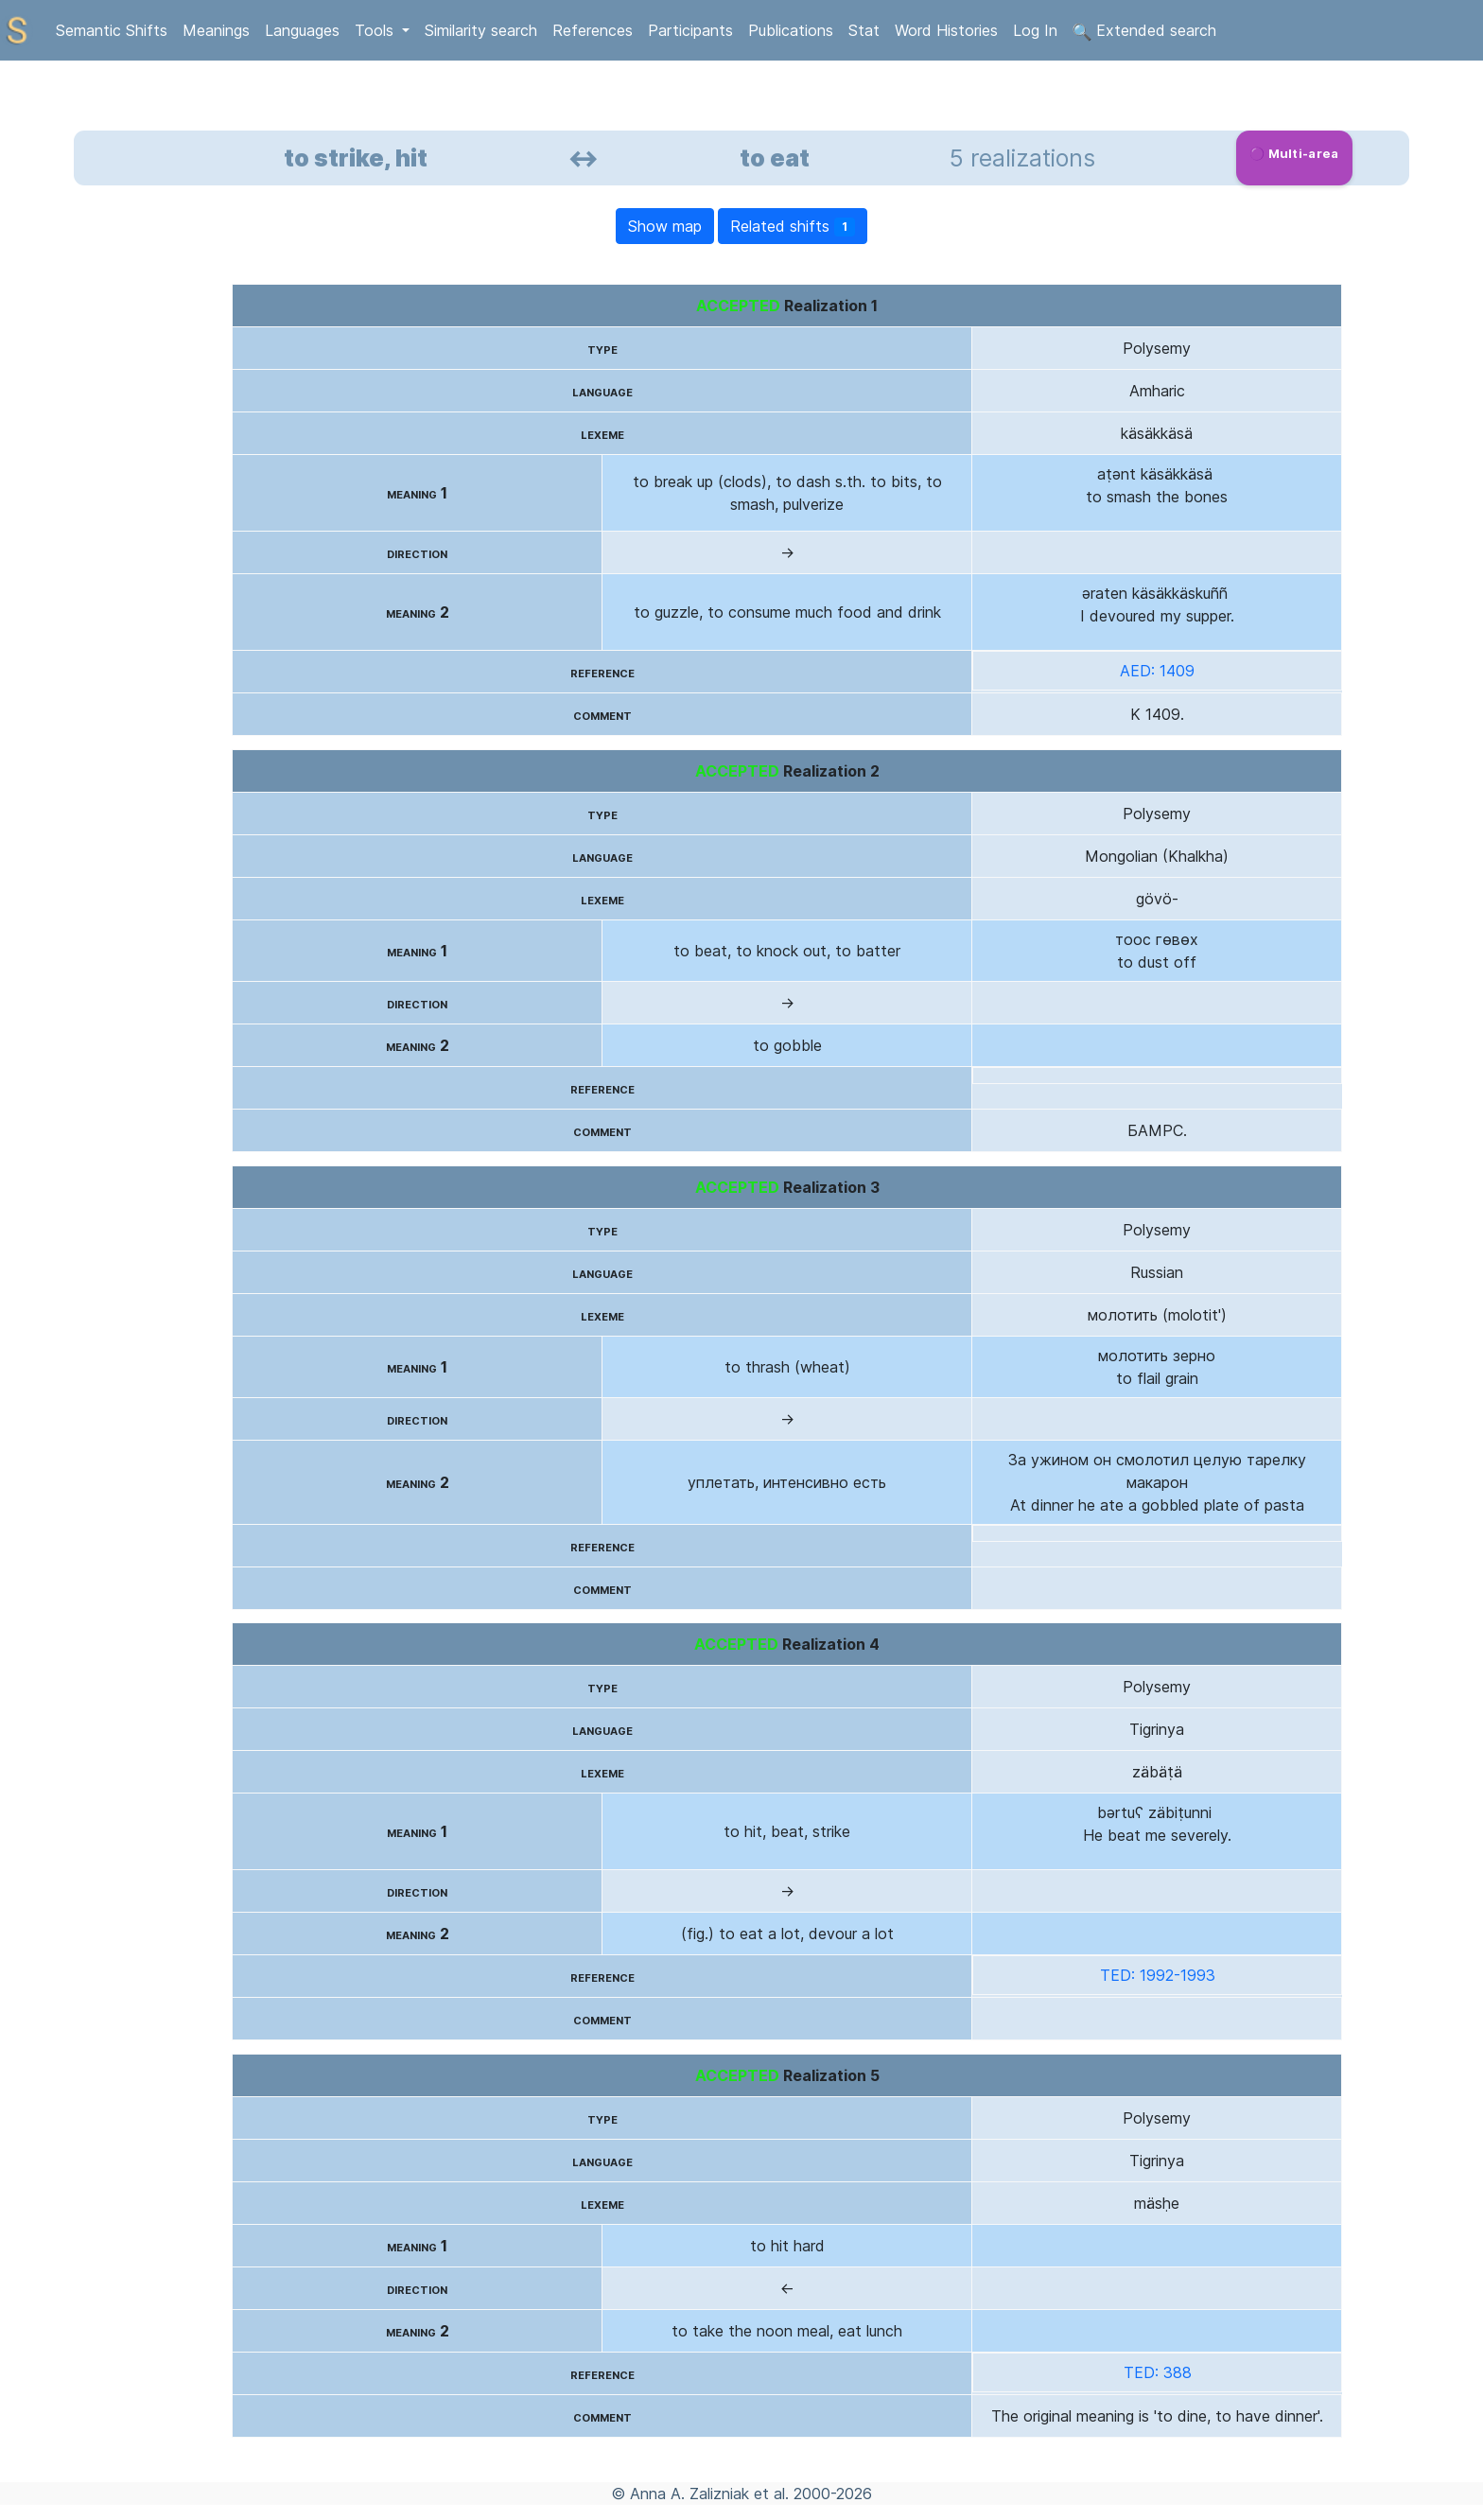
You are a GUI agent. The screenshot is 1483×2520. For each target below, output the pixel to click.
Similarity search (481, 30)
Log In (1035, 30)
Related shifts (792, 226)
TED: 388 (1158, 2372)
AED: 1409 (1157, 670)
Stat (864, 30)
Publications (790, 30)
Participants (690, 30)
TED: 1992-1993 (1157, 1975)
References (592, 30)
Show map (665, 226)
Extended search (1144, 31)
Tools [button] (376, 30)
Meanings (216, 30)
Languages (302, 30)
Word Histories (946, 30)
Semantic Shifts (111, 30)
